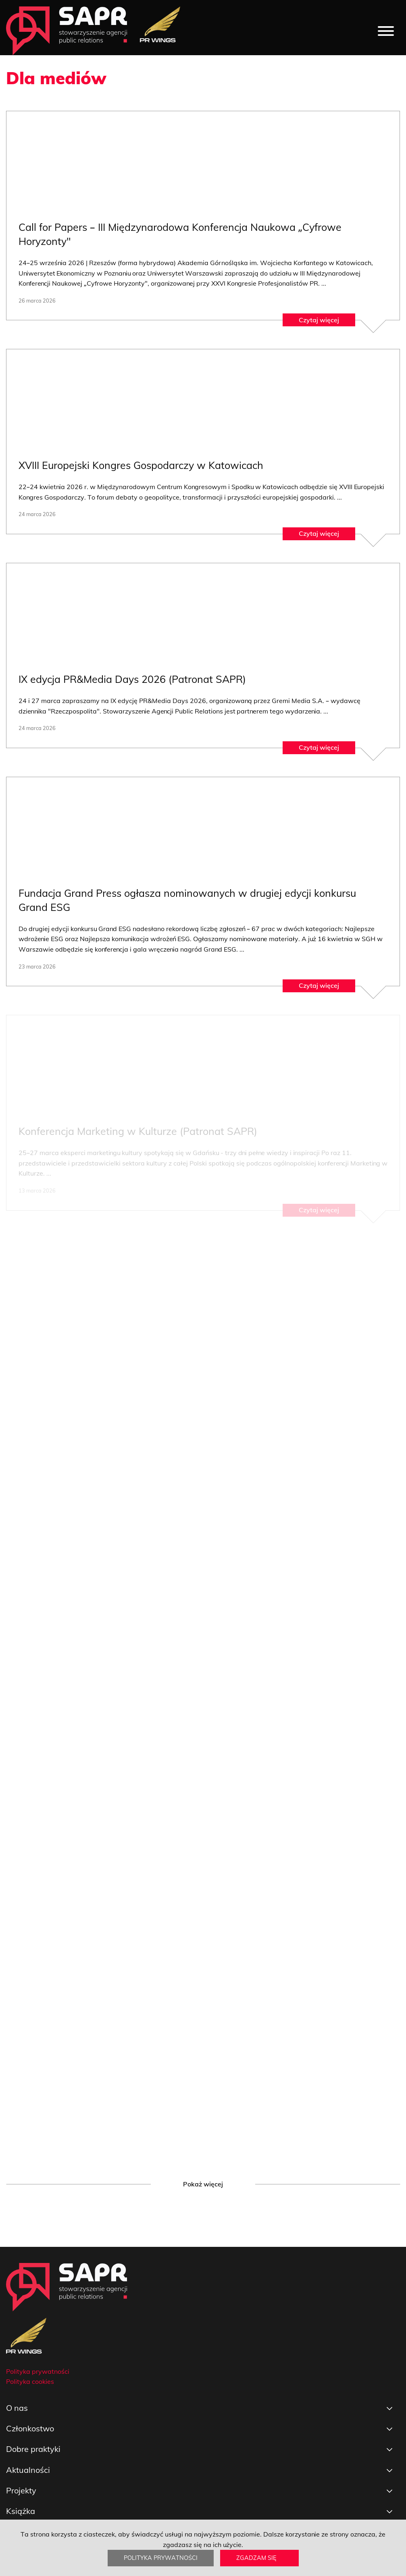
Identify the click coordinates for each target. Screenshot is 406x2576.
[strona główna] (66, 30)
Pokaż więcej (203, 2184)
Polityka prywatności (161, 2557)
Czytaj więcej (319, 319)
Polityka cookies (30, 2381)
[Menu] (386, 30)
